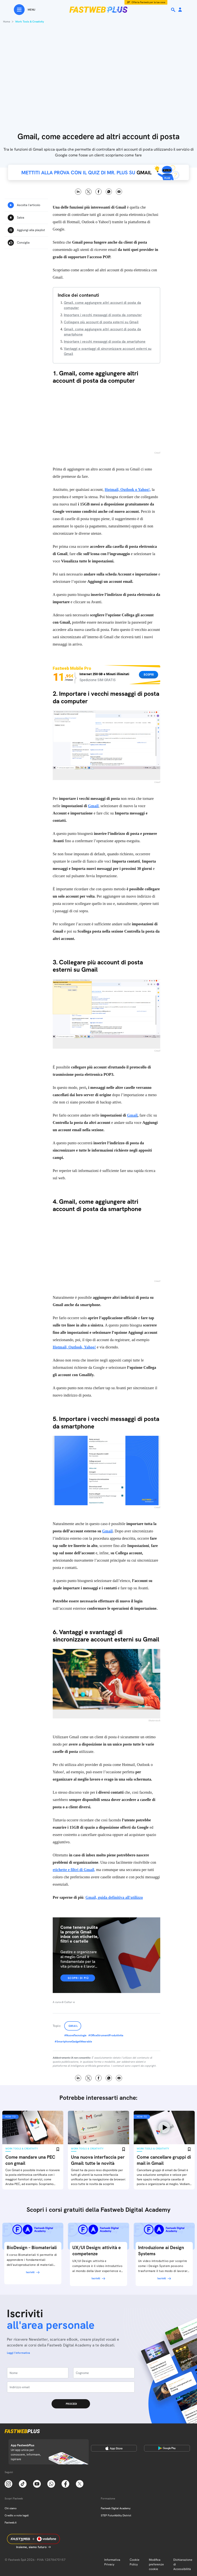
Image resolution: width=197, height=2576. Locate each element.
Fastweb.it (11, 2522)
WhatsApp (109, 192)
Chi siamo (11, 2508)
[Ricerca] (173, 10)
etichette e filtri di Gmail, (74, 1870)
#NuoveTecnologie (75, 2035)
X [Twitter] (88, 192)
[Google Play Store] (167, 2448)
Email (119, 192)
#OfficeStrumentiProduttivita (105, 2035)
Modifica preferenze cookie (156, 2564)
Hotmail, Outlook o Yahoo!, (128, 489)
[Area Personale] (180, 10)
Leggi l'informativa (18, 2353)
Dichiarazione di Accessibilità (182, 2564)
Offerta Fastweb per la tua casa (148, 2)
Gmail (73, 2026)
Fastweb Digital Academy (115, 2508)
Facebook (98, 192)
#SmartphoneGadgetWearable (73, 2041)
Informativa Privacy (112, 2562)
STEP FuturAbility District (116, 2515)
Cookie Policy (134, 2562)
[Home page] (98, 10)
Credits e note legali (17, 2515)
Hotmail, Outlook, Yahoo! (74, 1347)
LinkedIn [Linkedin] (78, 192)
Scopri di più (78, 1978)
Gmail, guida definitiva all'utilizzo (114, 1897)
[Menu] (24, 9)
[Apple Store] (114, 2448)
